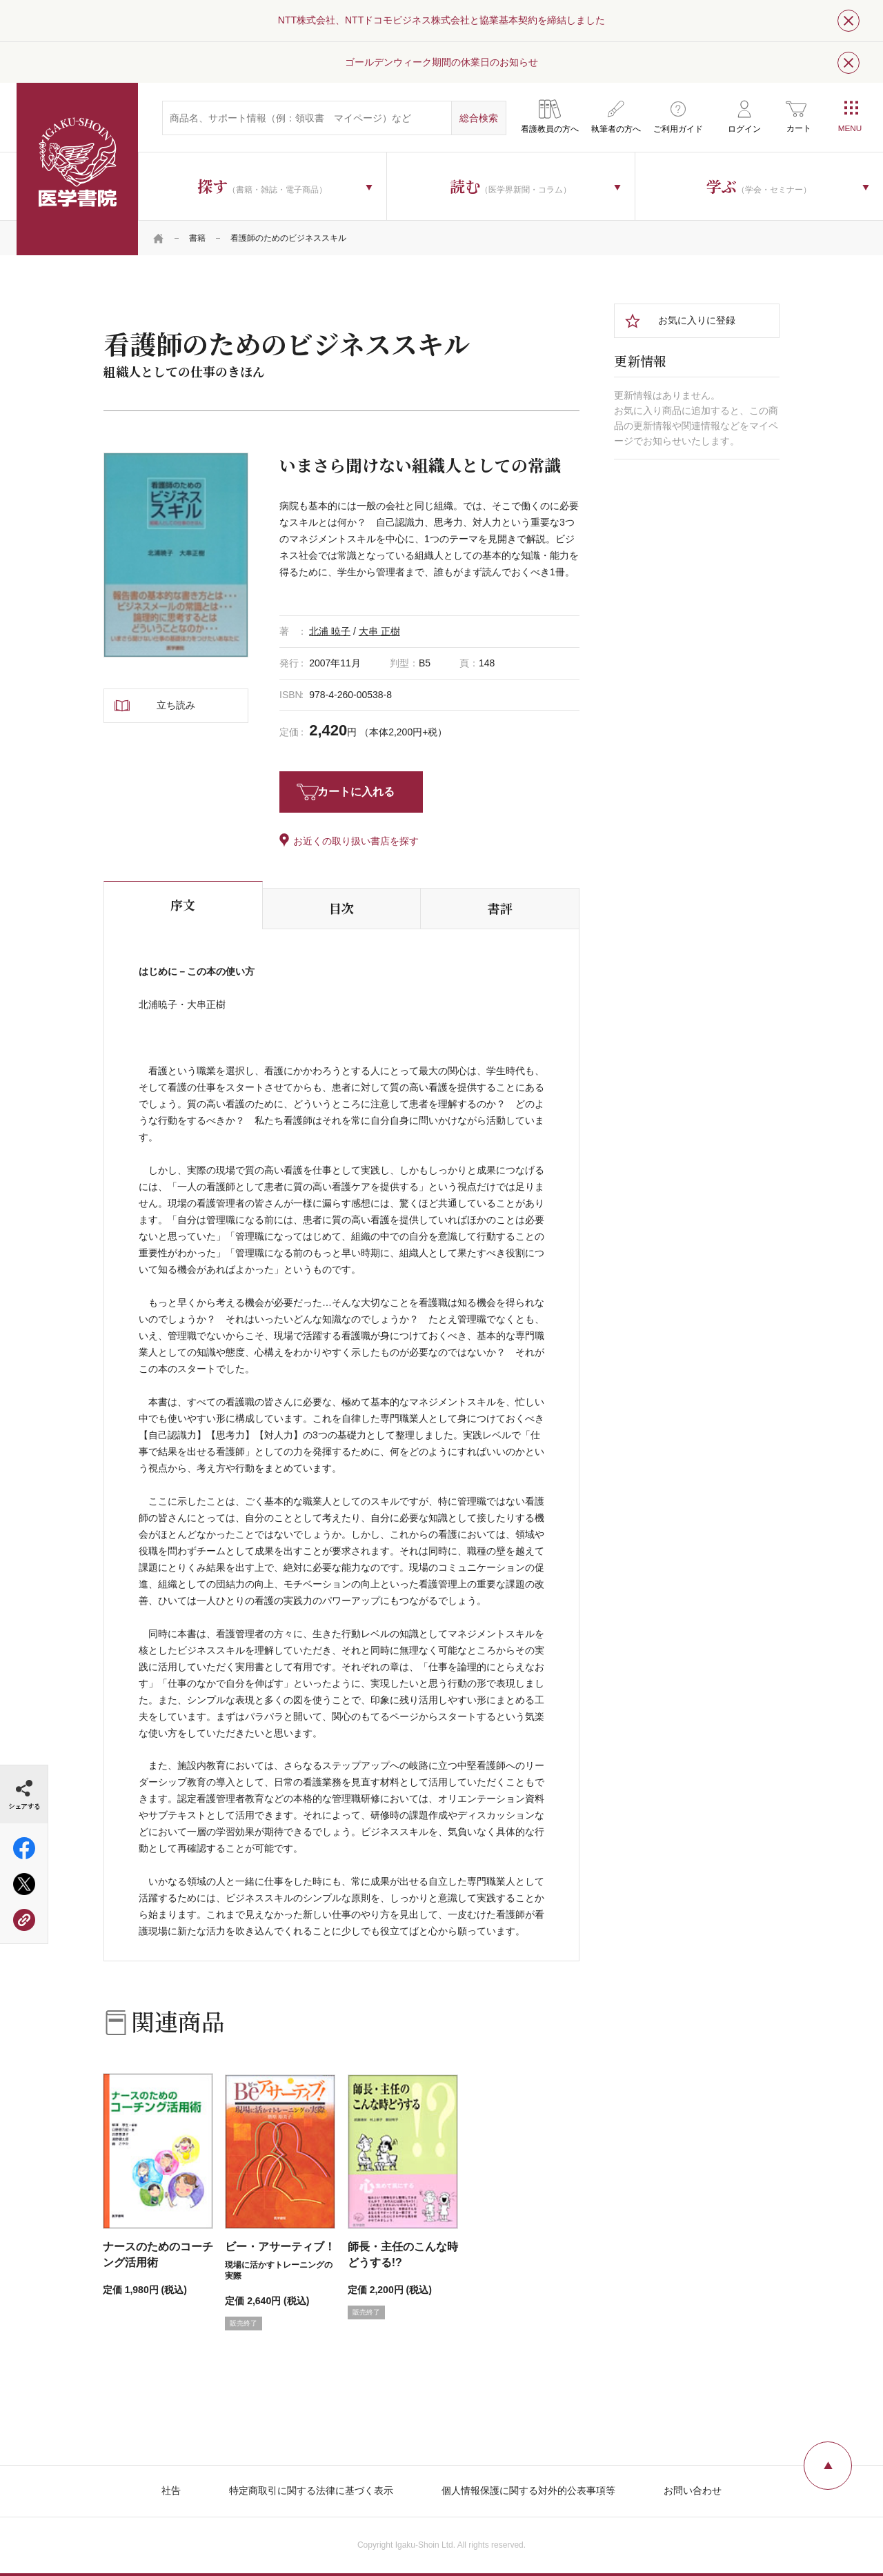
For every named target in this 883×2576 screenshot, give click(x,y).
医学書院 (77, 169)
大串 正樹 (379, 631)
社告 (171, 2490)
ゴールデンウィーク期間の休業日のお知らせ (441, 62)
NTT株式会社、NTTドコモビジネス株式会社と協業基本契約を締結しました (441, 20)
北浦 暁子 (329, 631)
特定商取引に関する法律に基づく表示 (311, 2490)
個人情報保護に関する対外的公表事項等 (528, 2490)
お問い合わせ (693, 2490)
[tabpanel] (175, 555)
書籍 (197, 238)
